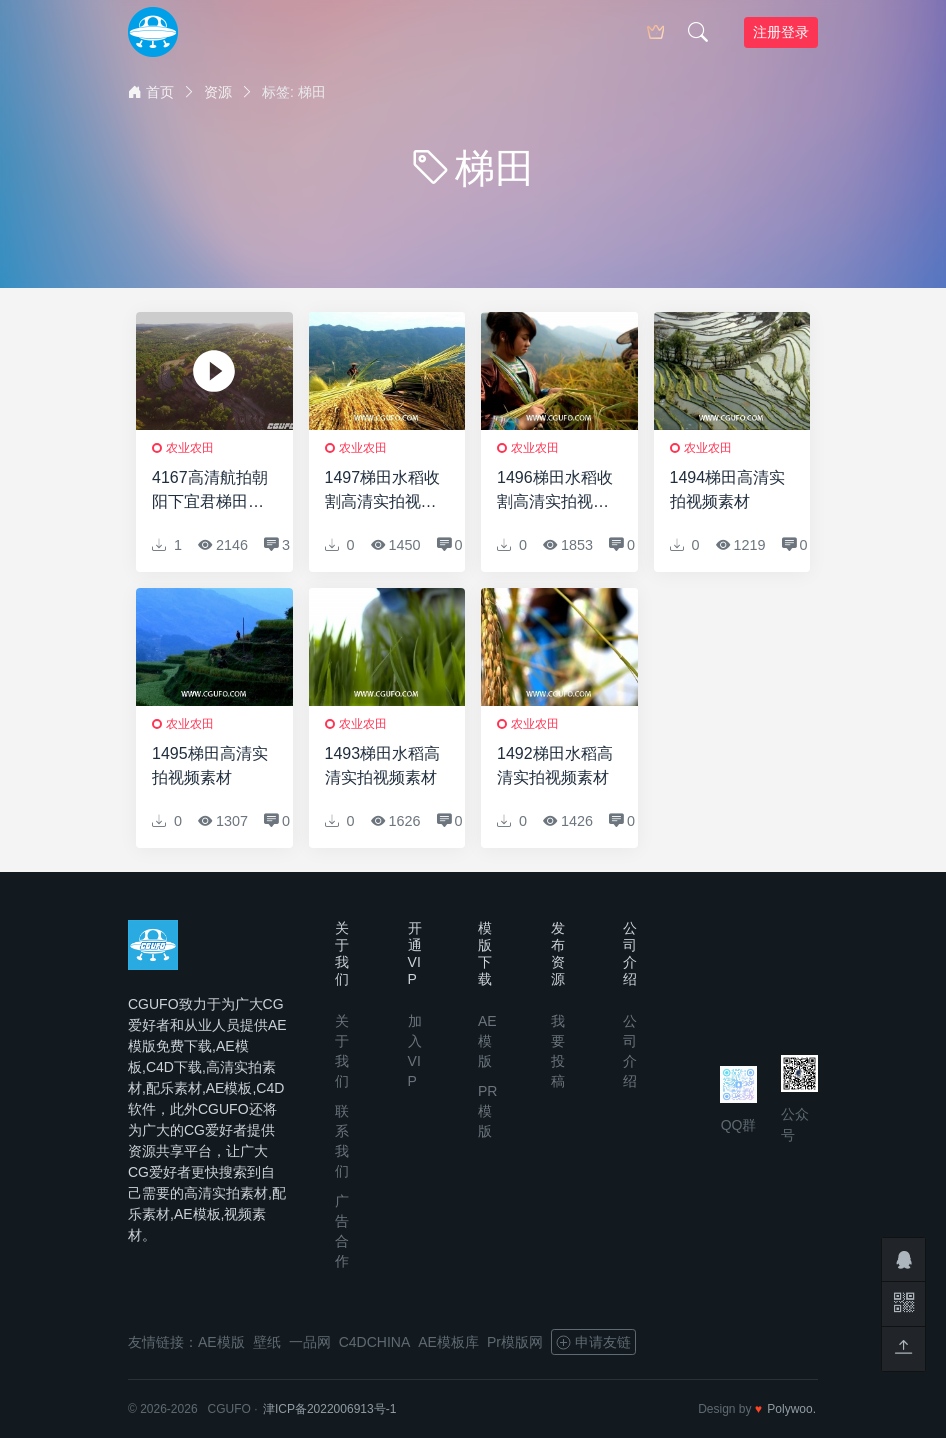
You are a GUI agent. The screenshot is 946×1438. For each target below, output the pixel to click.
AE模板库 (448, 1342)
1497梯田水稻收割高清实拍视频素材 (383, 491)
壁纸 (267, 1342)
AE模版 (487, 1041)
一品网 (310, 1342)
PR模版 (487, 1111)
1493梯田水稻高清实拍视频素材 (383, 765)
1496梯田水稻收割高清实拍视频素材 (555, 491)
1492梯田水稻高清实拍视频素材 (555, 765)
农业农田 (190, 448)
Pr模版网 (515, 1342)
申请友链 (593, 1342)
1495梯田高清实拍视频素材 (210, 765)
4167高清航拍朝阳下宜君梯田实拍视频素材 (210, 491)
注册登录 (781, 32)
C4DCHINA (375, 1342)
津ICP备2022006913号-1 (329, 1409)
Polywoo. (791, 1409)
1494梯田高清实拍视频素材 (728, 489)
